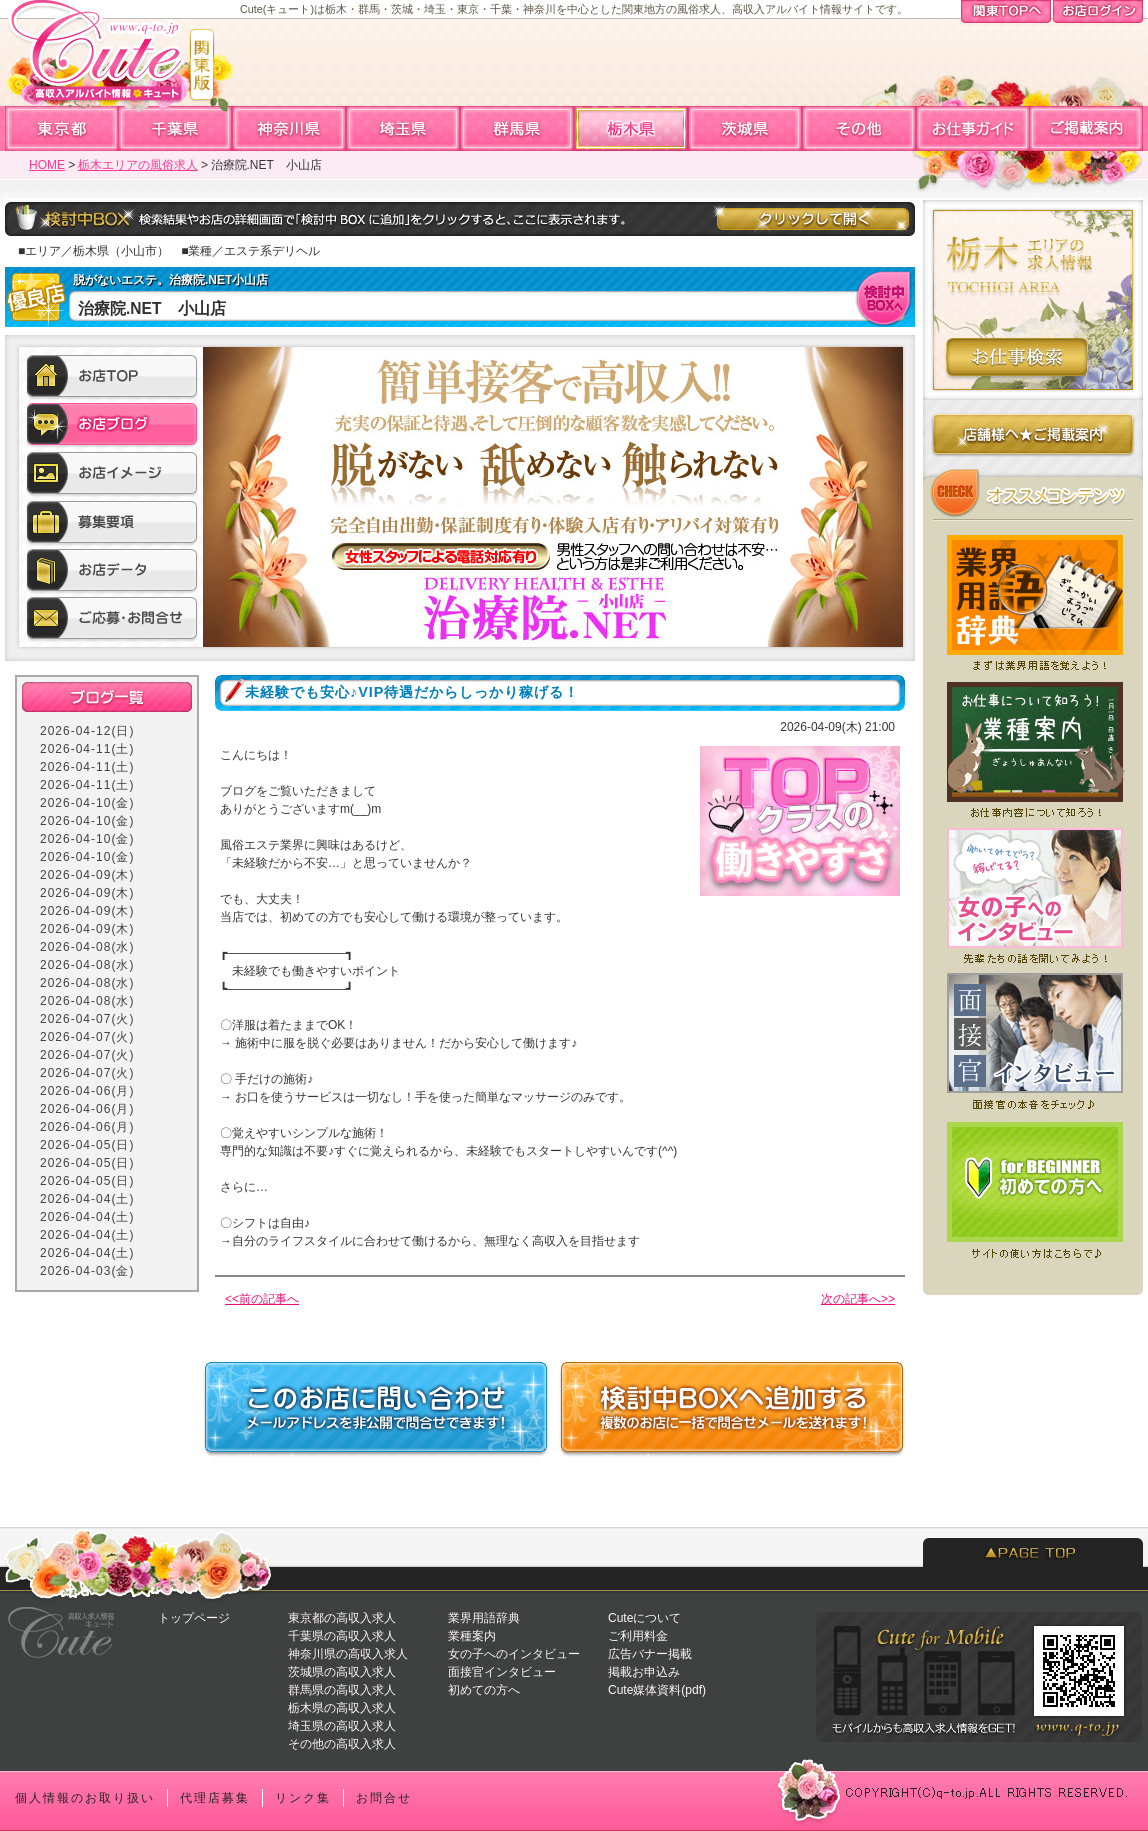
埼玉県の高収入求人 (342, 1726)
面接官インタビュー (502, 1672)
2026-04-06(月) (87, 1091)
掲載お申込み (644, 1672)
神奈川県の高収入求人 (348, 1654)
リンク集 (303, 1798)
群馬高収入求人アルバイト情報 (518, 128)
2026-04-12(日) (87, 731)
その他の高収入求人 (342, 1744)
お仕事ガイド (973, 128)
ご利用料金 (638, 1636)
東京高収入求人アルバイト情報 (62, 128)
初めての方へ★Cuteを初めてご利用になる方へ (1033, 1190)
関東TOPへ (1006, 13)
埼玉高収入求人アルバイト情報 (404, 128)
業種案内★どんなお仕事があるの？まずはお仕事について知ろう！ (1033, 746)
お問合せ (384, 1798)
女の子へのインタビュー (514, 1654)
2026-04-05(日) (87, 1145)
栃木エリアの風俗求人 (138, 165)
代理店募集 (215, 1798)
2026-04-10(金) (87, 803)
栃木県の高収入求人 (342, 1708)
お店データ (112, 571)
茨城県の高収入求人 (342, 1672)
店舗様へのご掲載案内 (1033, 438)
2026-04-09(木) (87, 875)
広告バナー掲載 (650, 1654)
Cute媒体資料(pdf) (657, 1690)
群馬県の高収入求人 (342, 1690)
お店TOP (112, 379)
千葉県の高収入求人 (342, 1636)
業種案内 (472, 1636)
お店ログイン (1098, 13)
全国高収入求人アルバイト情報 (860, 128)
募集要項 (112, 523)
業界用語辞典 (484, 1618)
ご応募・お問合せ (112, 619)
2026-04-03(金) (87, 1271)
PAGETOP (1033, 1552)
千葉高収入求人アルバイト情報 (176, 128)
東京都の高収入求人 (342, 1618)
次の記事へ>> (858, 1299)
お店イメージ (112, 475)
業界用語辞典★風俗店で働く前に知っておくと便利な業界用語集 (1033, 598)
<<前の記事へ (262, 1299)
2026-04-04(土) (87, 1199)
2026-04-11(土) (87, 749)
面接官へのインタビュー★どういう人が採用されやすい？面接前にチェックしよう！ (1033, 1042)
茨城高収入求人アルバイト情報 (746, 128)
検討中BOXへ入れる (885, 297)
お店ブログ (112, 427)
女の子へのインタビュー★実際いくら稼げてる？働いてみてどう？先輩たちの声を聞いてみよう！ (1033, 894)
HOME (47, 165)
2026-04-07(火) (87, 1019)
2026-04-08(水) (87, 947)
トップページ (194, 1618)
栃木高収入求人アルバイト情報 (632, 128)
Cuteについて (644, 1618)
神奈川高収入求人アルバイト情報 (290, 128)
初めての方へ (484, 1690)
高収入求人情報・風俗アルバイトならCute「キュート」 (109, 61)
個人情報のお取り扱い (85, 1798)
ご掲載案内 (1086, 128)
